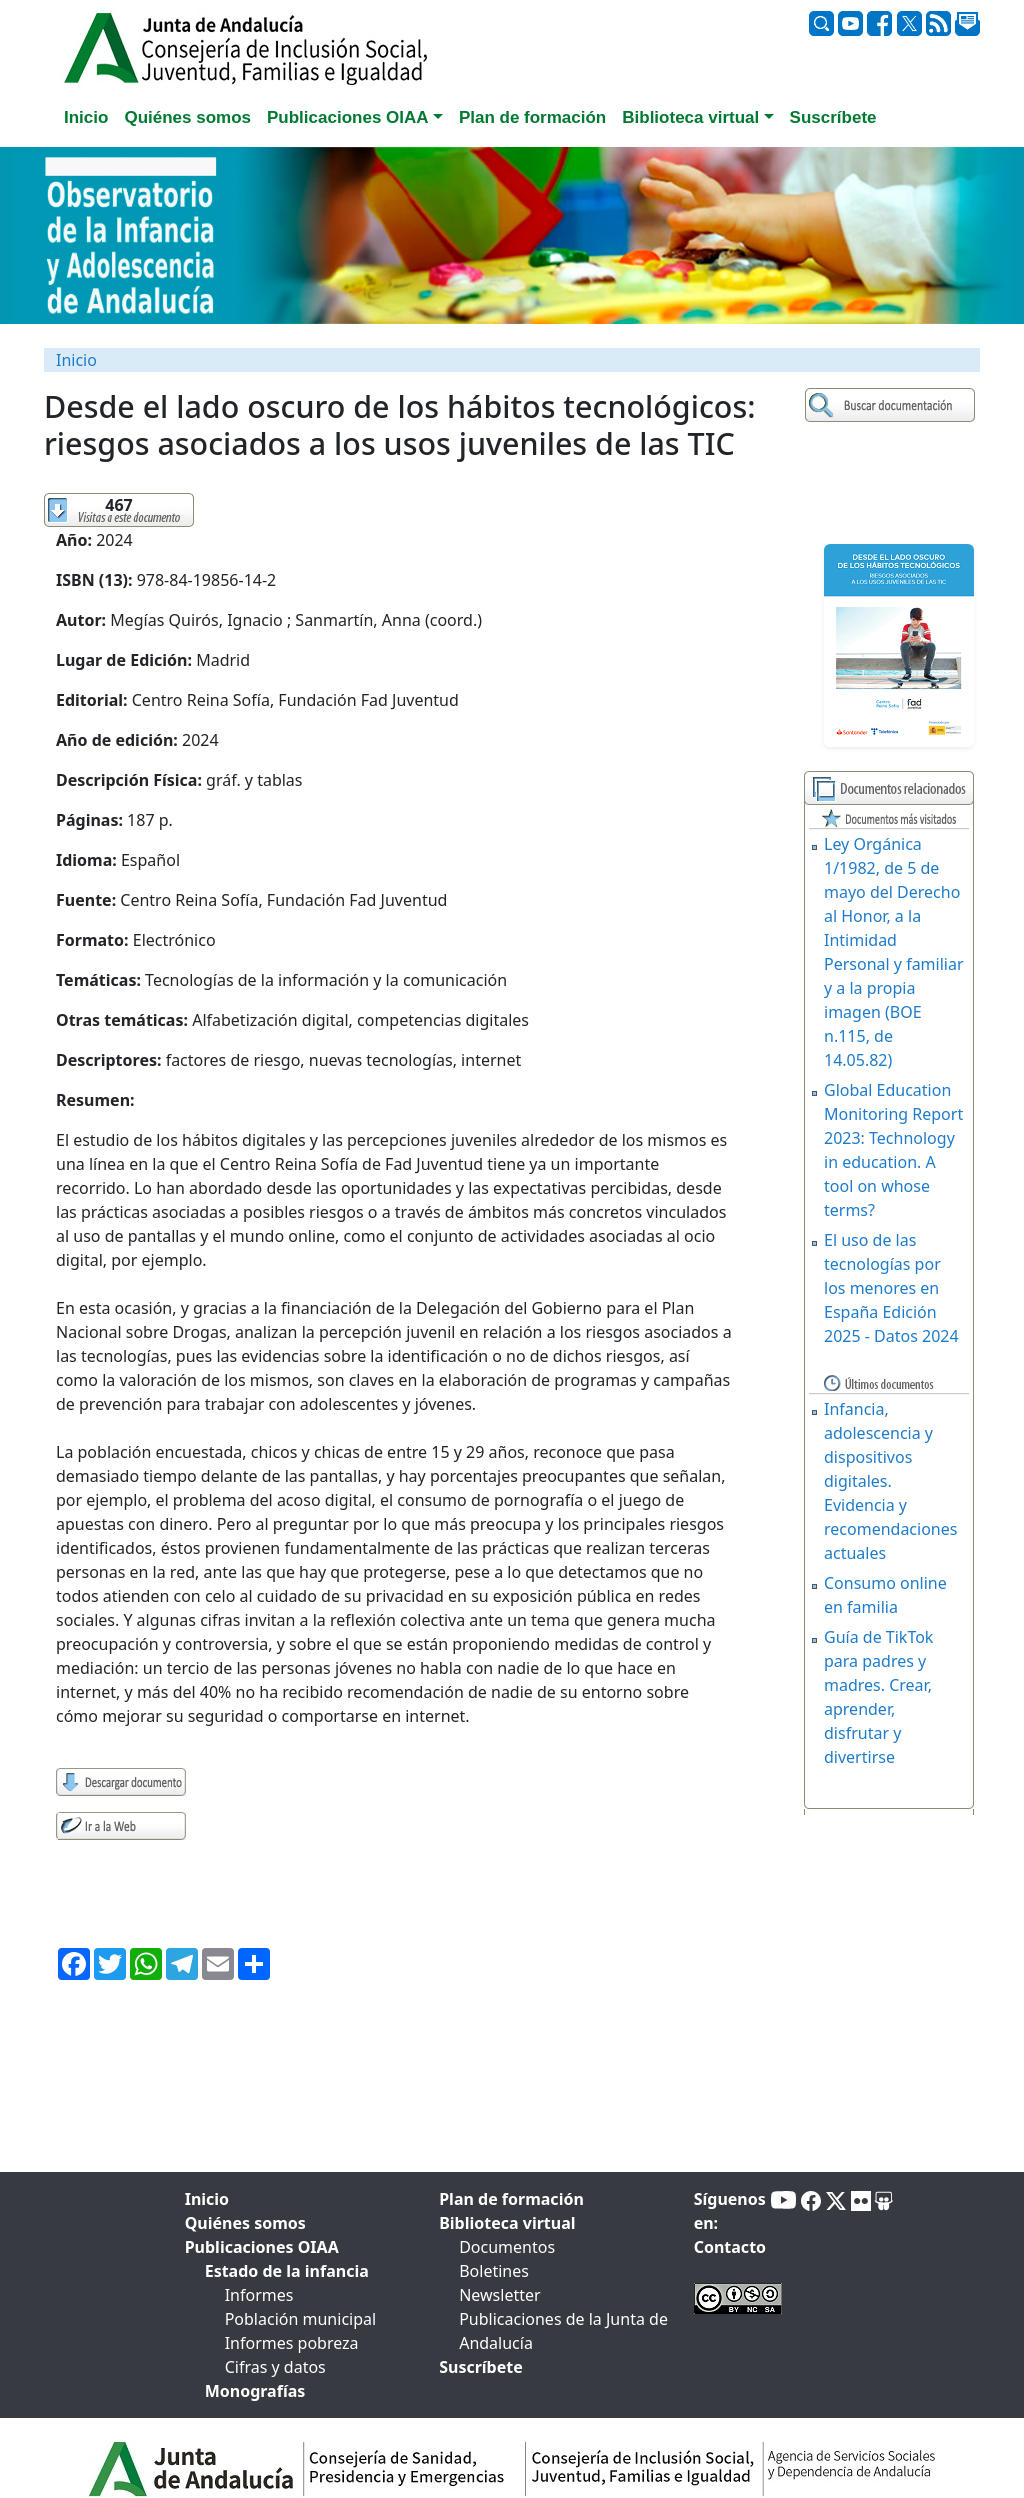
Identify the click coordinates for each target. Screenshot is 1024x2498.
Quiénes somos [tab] (187, 117)
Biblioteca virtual (507, 2223)
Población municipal (300, 2319)
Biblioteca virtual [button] (690, 117)
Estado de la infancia (287, 2271)
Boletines (494, 2271)
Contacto (730, 2247)
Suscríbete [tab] (833, 117)
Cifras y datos (275, 2367)
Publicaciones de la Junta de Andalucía (563, 2331)
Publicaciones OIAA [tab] (262, 2247)
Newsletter (499, 2295)
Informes (259, 2295)
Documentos (507, 2247)
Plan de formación (511, 2199)
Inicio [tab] (86, 117)
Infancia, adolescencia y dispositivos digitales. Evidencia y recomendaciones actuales (890, 1481)
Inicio (76, 360)
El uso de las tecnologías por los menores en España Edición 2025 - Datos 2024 (891, 1288)
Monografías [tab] (255, 2391)
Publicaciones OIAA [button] (348, 117)
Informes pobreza (292, 2343)
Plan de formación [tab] (532, 117)
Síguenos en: (730, 2211)
